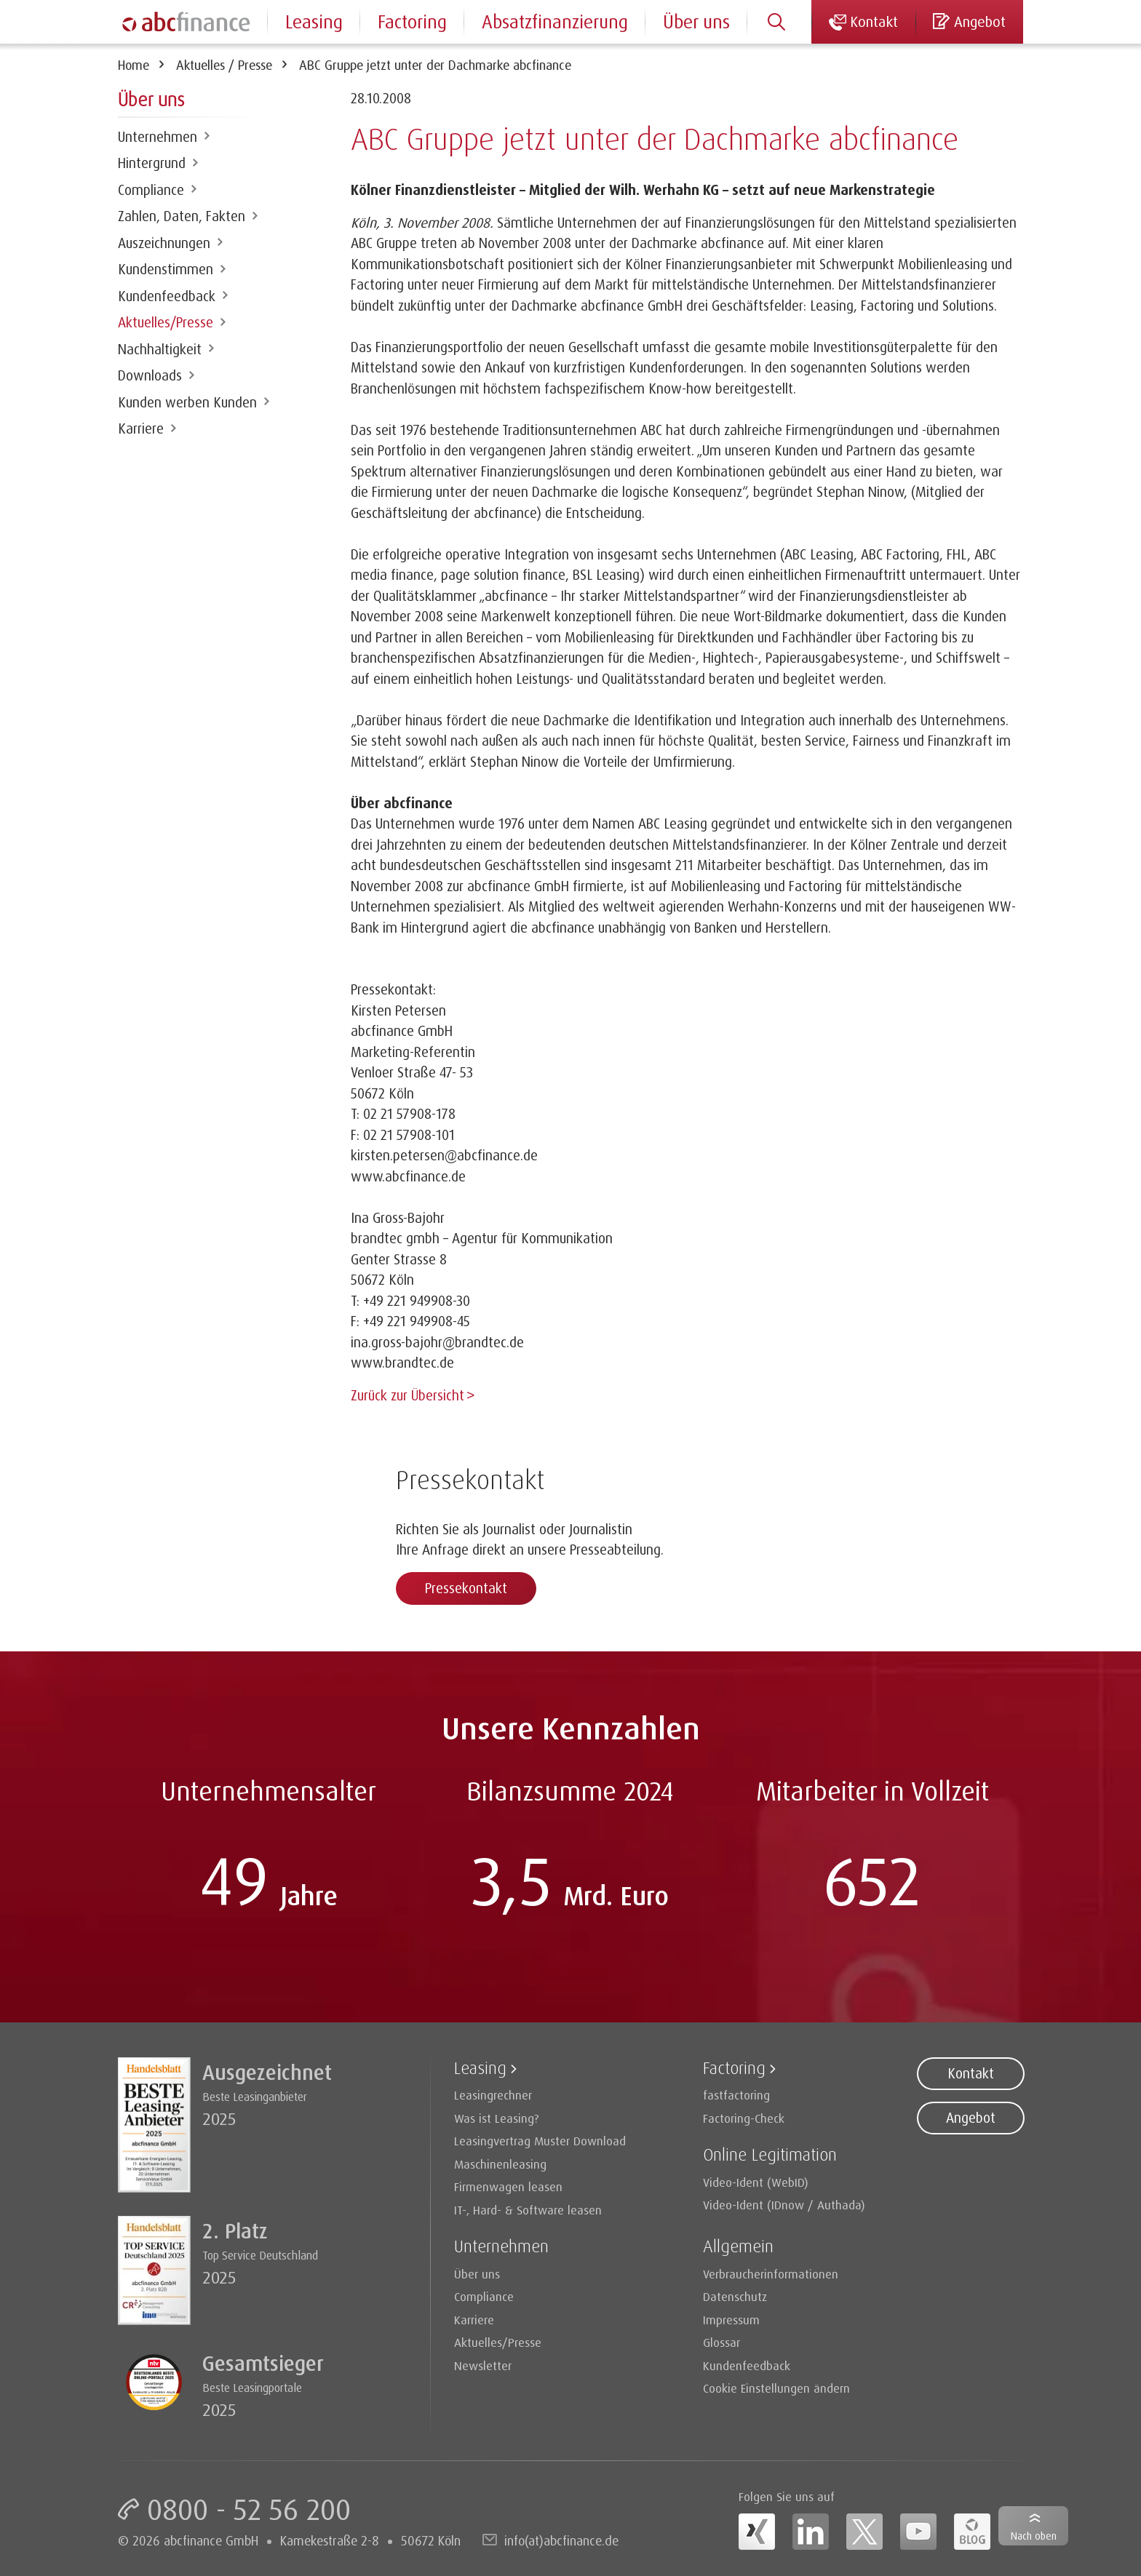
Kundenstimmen (165, 269)
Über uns (696, 21)
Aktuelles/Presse (165, 322)
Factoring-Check (743, 2116)
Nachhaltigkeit (160, 349)
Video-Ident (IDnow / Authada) (784, 2203)
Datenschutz (735, 2294)
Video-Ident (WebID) (755, 2180)
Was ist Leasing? (496, 2116)
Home (133, 65)
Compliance (151, 190)
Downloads (150, 375)
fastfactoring (736, 2093)
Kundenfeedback (166, 296)
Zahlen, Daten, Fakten (181, 216)
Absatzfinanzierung (555, 21)
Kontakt (970, 2072)
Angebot (970, 2116)
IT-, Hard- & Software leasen (528, 2208)
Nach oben (1034, 2535)
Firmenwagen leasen (508, 2185)
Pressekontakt (466, 1586)
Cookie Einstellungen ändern (776, 2386)
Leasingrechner (493, 2093)
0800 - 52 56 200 (249, 2507)
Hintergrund (152, 163)
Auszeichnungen (164, 243)
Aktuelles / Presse (224, 65)
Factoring (412, 21)
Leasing (314, 21)
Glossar (721, 2340)
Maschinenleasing (500, 2162)
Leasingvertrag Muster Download (540, 2139)
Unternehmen (157, 136)
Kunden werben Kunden (187, 402)
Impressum (731, 2318)
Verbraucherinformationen (770, 2272)
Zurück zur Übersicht (407, 1395)
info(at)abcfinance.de (561, 2539)
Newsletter (483, 2364)
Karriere (141, 428)
